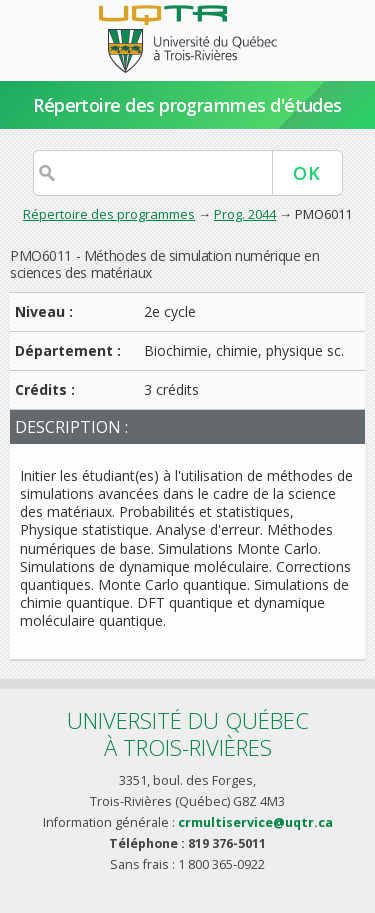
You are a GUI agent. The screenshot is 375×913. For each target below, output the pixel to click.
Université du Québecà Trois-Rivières (188, 733)
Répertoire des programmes (109, 214)
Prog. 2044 (245, 214)
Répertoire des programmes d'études (187, 105)
